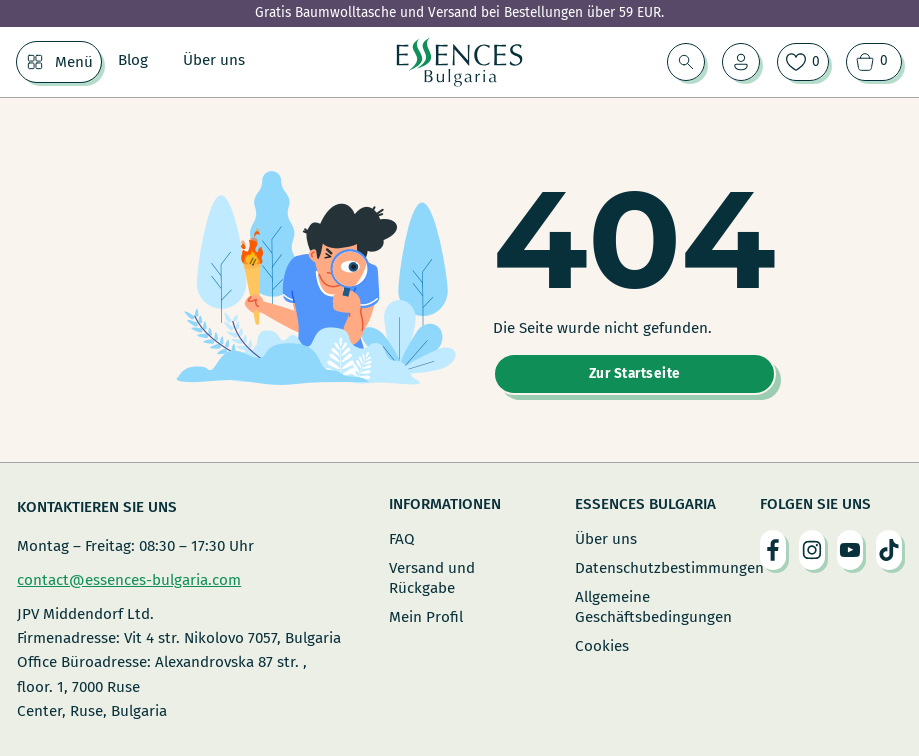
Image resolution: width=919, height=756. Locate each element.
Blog (133, 60)
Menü (74, 62)
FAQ (402, 539)
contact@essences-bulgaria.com (129, 580)
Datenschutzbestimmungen (645, 568)
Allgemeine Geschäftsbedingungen (645, 607)
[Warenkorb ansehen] (874, 62)
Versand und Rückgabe (432, 578)
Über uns (214, 60)
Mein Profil (426, 617)
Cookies (602, 646)
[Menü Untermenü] (35, 62)
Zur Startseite (635, 373)
